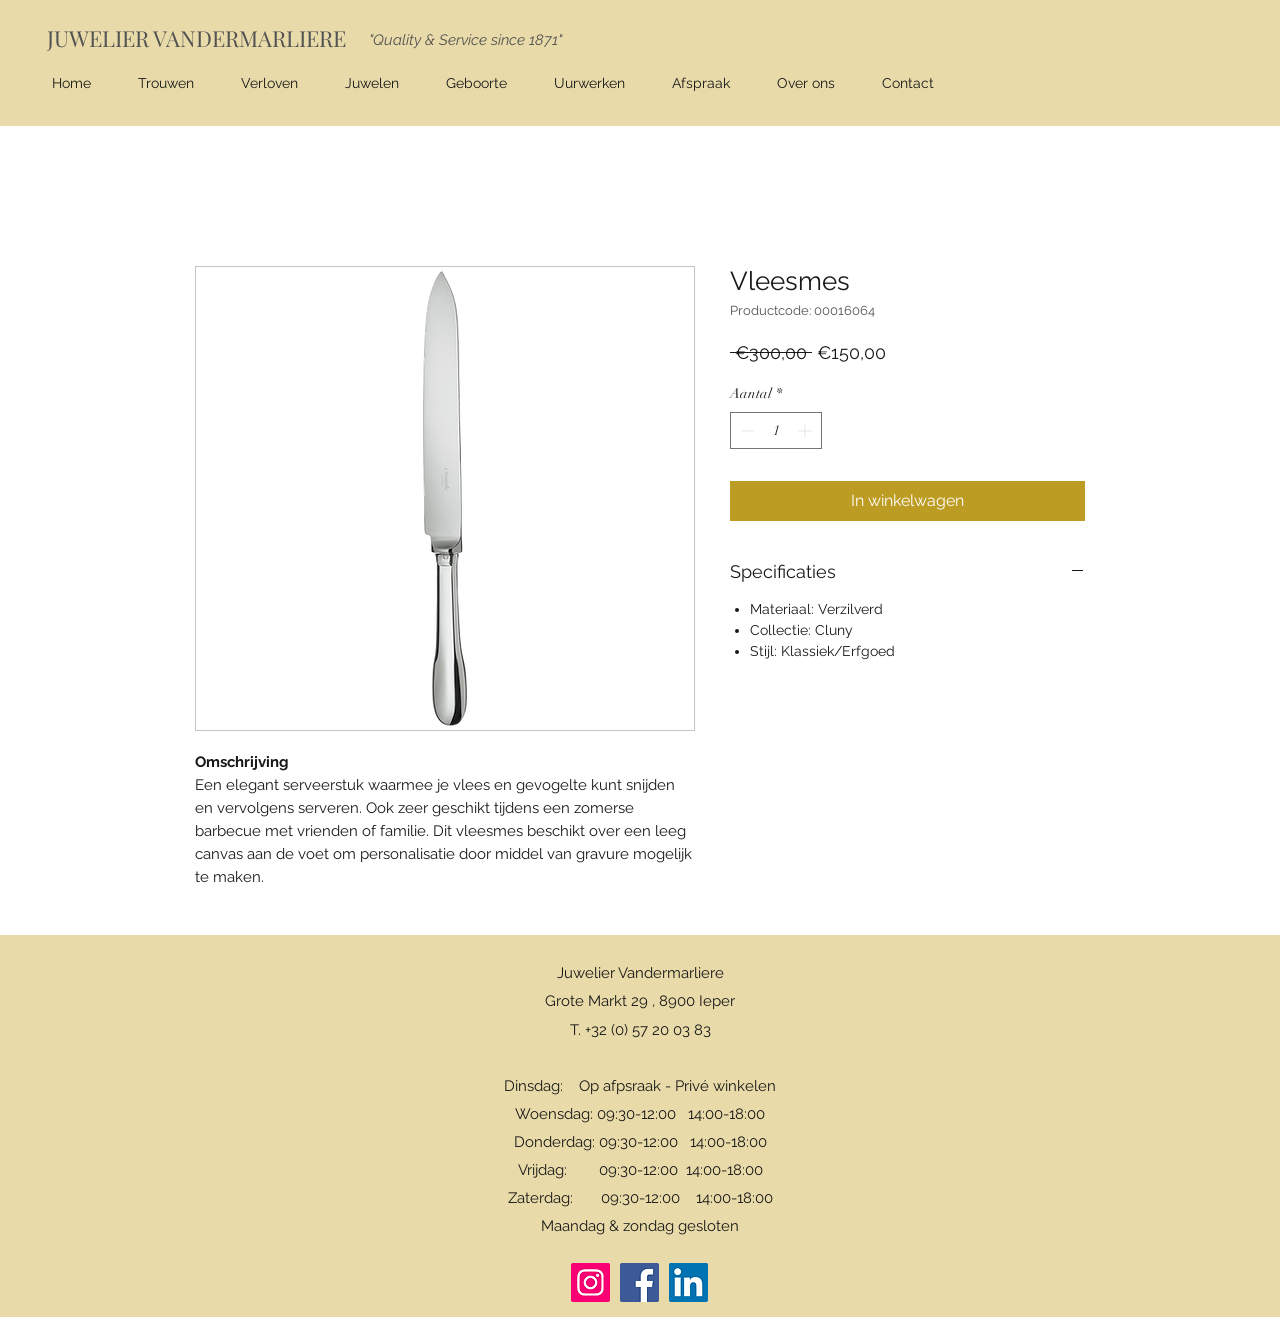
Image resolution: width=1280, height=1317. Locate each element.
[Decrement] (745, 430)
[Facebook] (639, 1282)
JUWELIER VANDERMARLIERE (196, 38)
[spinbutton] (776, 430)
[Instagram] (590, 1282)
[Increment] (806, 430)
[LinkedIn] (688, 1282)
